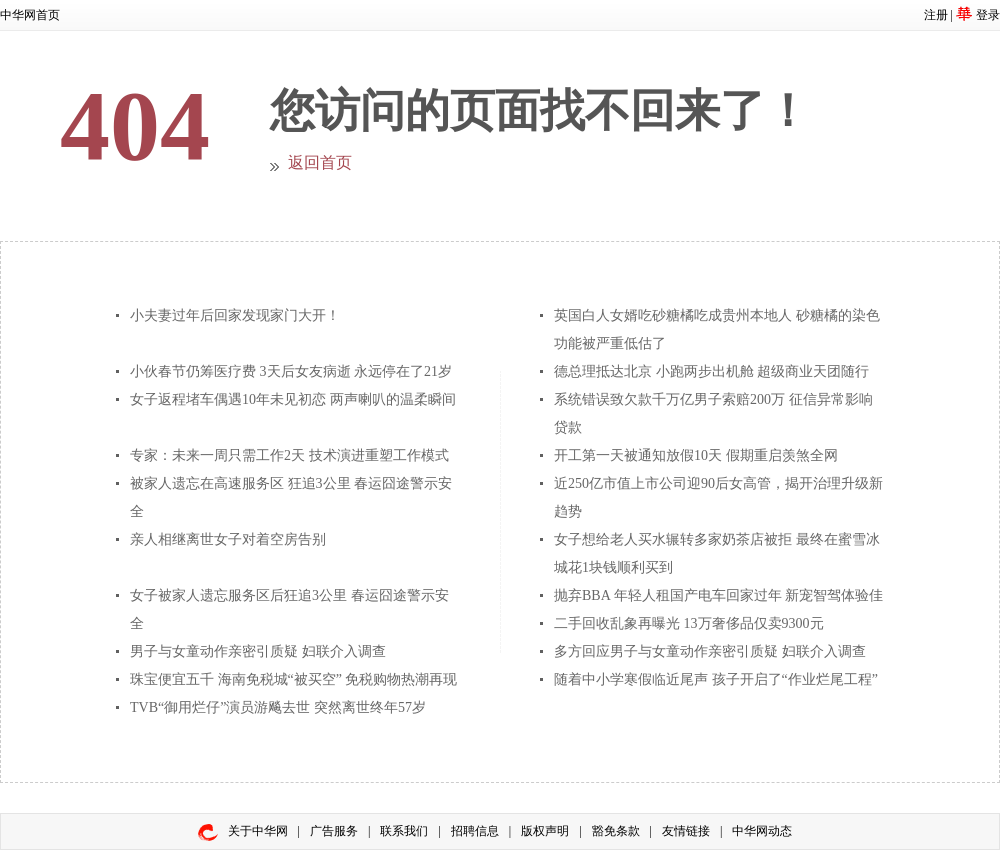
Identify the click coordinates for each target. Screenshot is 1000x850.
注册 (936, 15)
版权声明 (545, 831)
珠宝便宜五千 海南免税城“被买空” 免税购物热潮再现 (293, 679)
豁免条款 (616, 831)
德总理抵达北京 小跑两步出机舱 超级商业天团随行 (711, 371)
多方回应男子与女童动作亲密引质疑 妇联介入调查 (710, 651)
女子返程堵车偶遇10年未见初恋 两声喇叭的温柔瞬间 (293, 399)
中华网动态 (762, 831)
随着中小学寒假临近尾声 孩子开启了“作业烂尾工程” (716, 679)
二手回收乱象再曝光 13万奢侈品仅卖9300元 (689, 623)
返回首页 (320, 162)
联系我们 (404, 831)
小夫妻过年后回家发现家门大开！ (235, 315)
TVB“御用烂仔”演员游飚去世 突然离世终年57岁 (278, 707)
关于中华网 (258, 831)
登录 (988, 15)
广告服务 (334, 831)
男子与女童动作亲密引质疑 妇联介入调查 (258, 651)
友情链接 (686, 831)
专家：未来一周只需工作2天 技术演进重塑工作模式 (289, 455)
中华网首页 (30, 15)
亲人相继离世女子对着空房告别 (228, 539)
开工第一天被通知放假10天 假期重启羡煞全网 (696, 455)
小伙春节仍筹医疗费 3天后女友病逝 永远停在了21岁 (291, 371)
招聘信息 (475, 831)
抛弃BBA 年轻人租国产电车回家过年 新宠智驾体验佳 (718, 595)
